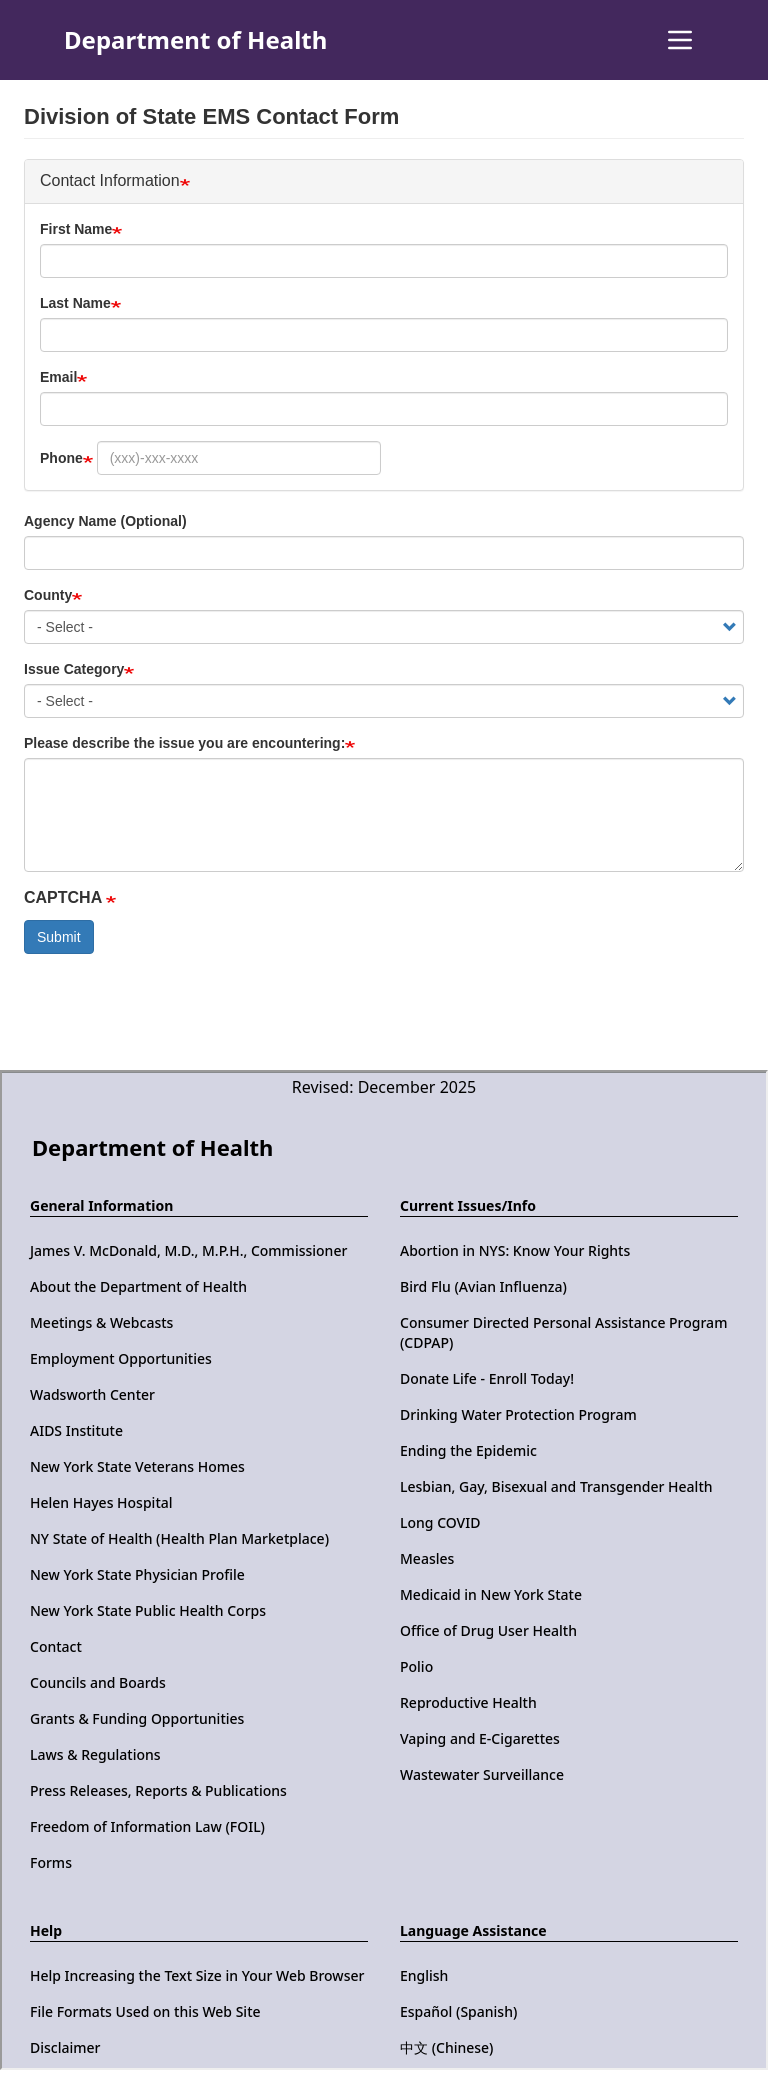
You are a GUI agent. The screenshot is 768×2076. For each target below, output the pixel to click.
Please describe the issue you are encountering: (184, 743)
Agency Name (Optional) (105, 521)
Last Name (75, 303)
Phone (61, 458)
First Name (76, 229)
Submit (59, 937)
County (48, 595)
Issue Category (74, 669)
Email (58, 377)
